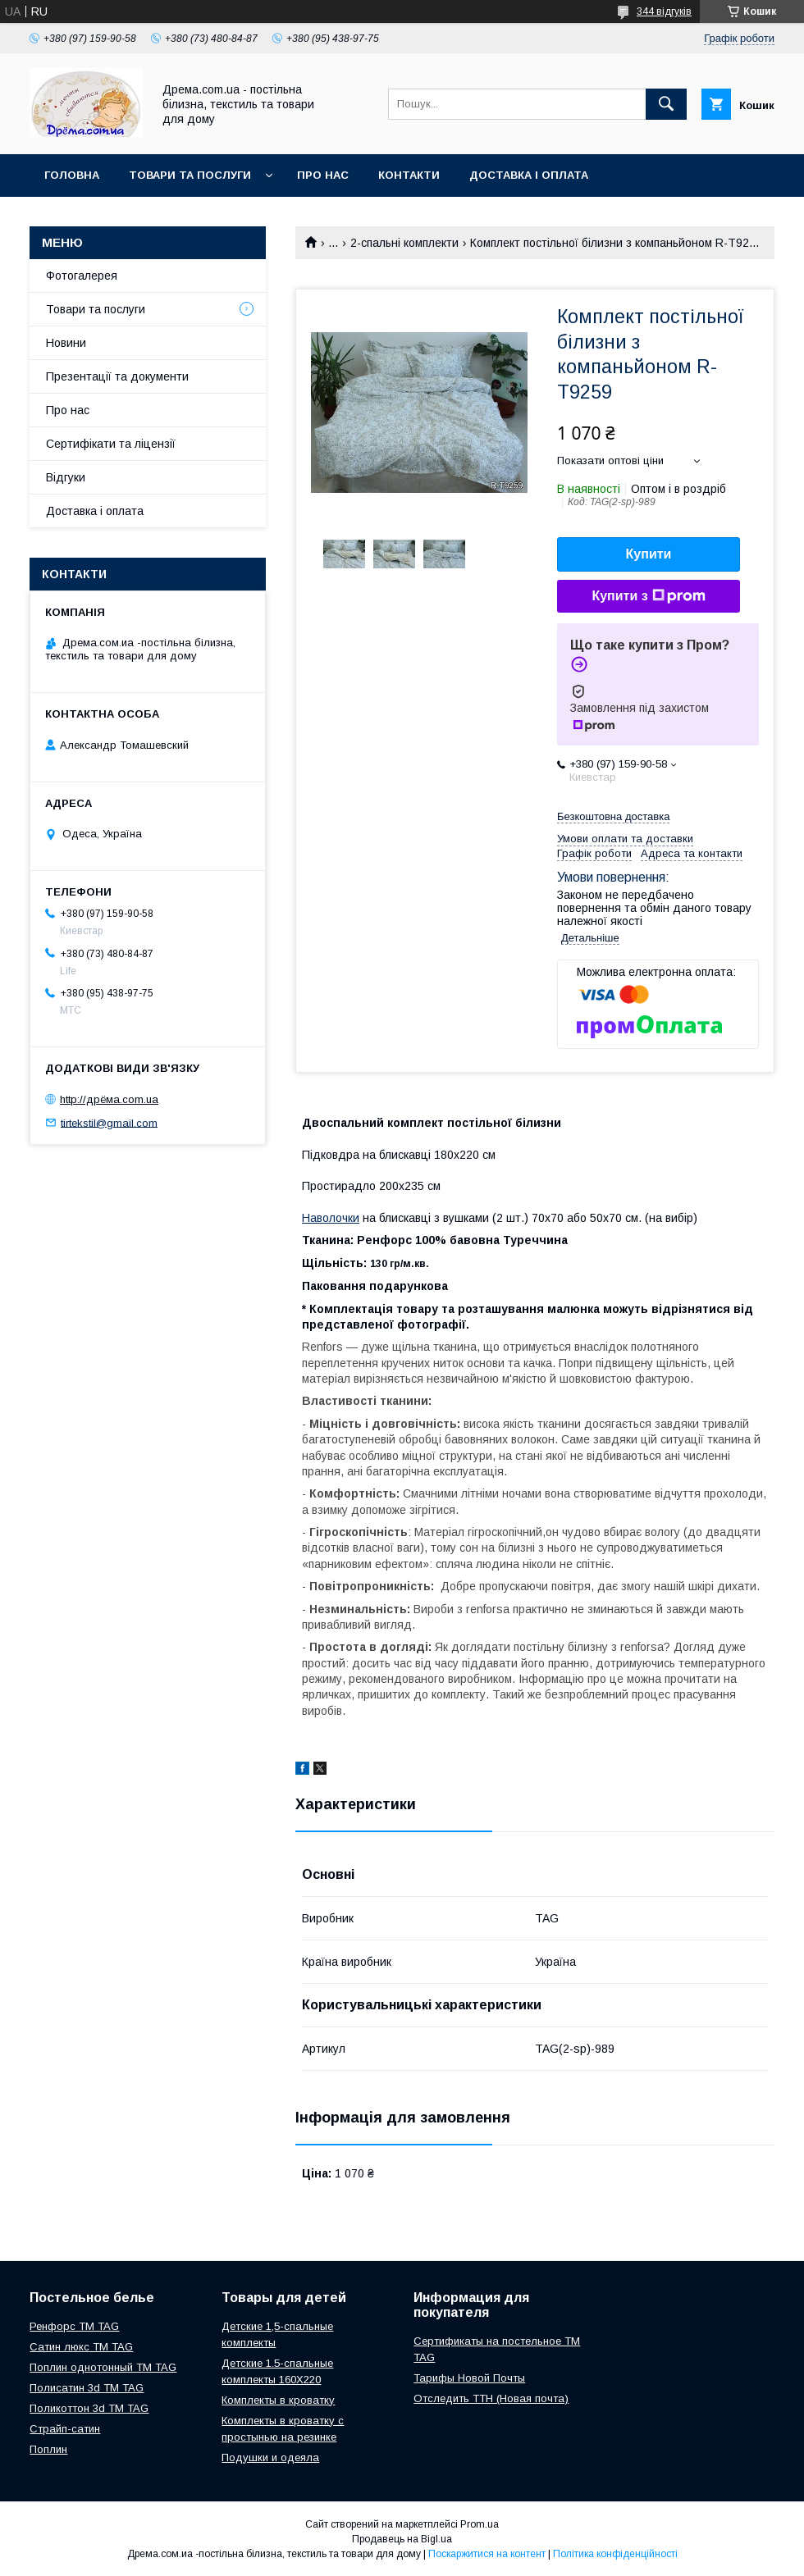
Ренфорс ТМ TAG (74, 2326)
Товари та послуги (190, 175)
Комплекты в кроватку (278, 2400)
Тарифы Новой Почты (469, 2378)
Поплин (48, 2449)
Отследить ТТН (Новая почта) (491, 2398)
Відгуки (65, 477)
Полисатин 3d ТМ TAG (87, 2388)
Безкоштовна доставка (613, 816)
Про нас (323, 175)
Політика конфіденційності (615, 2554)
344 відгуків (664, 11)
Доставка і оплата (528, 175)
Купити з (648, 596)
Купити (649, 554)
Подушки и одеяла (270, 2457)
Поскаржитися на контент (487, 2554)
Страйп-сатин (65, 2429)
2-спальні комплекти (404, 242)
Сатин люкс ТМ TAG (81, 2347)
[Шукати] (666, 104)
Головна (71, 175)
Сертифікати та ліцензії (111, 443)
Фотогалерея (81, 275)
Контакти (409, 175)
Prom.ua (479, 2524)
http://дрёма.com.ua (109, 1099)
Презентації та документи (117, 376)
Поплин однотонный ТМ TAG (103, 2367)
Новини (66, 342)
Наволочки (330, 1217)
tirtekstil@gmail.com (109, 1122)
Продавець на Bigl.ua (402, 2539)
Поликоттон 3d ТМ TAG (89, 2408)
